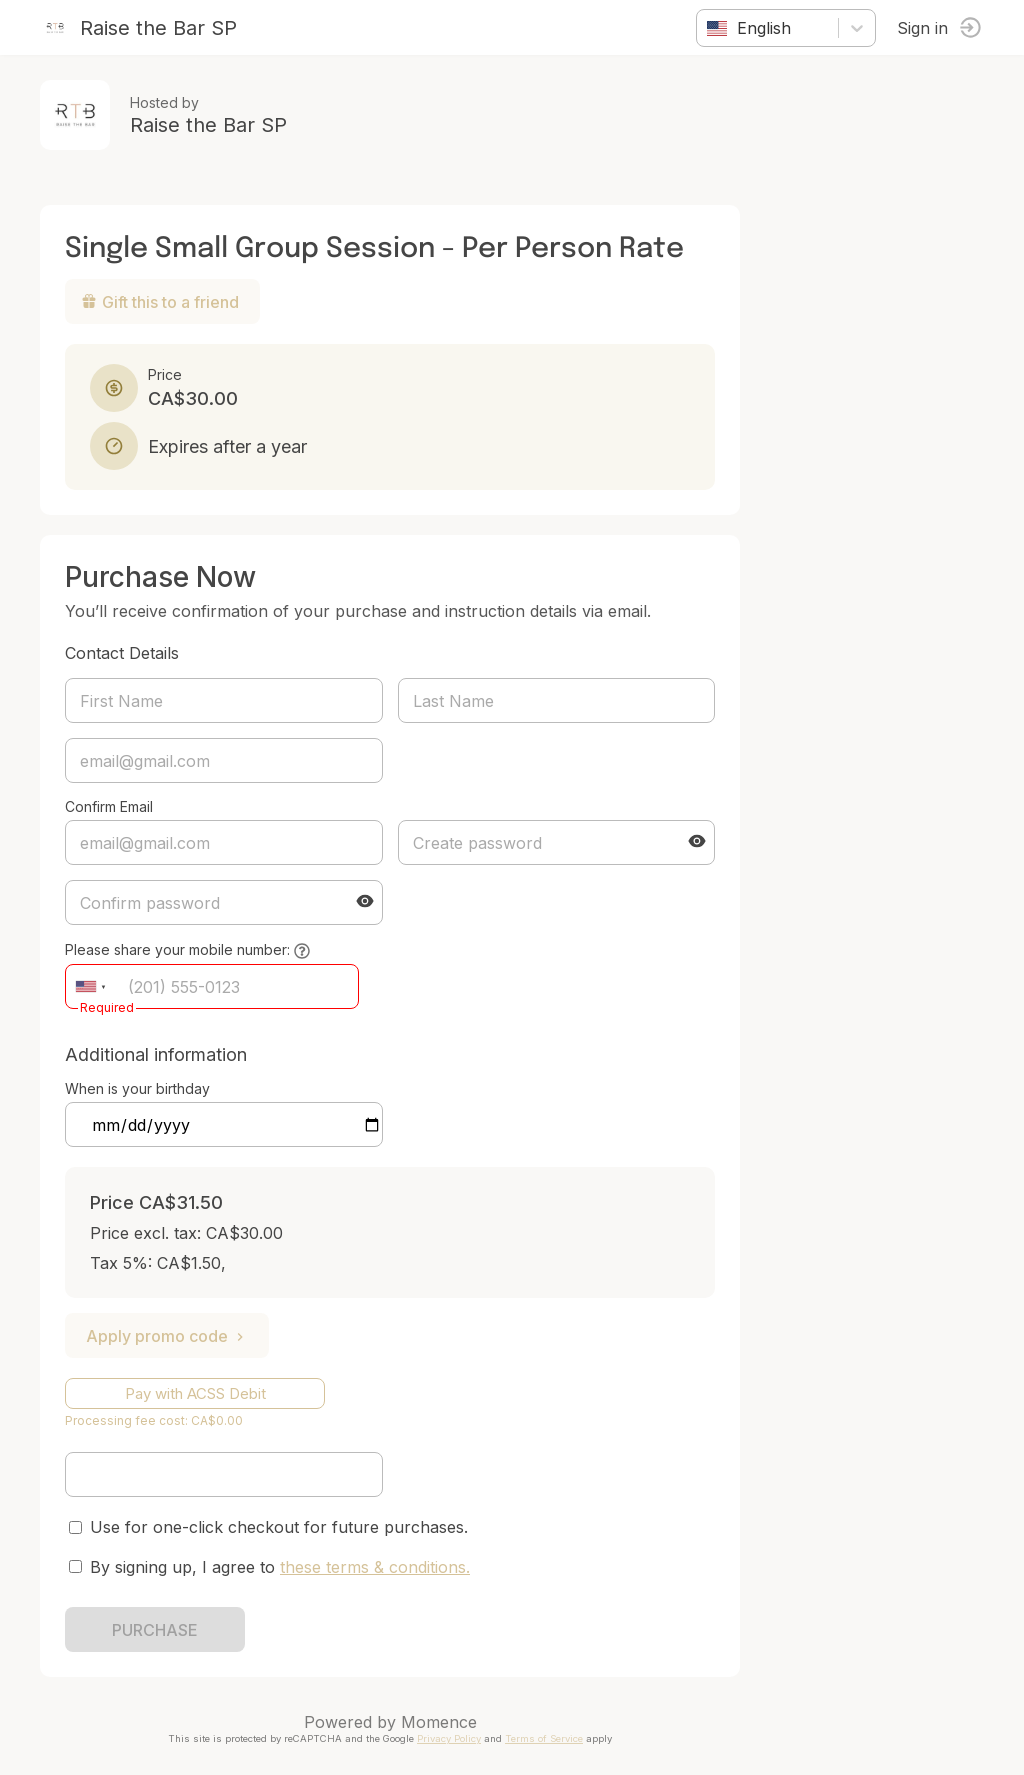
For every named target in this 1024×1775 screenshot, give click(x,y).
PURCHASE (155, 1630)
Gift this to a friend (160, 302)
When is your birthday (137, 1088)
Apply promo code (167, 1336)
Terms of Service (544, 1738)
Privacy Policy (449, 1738)
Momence (439, 1722)
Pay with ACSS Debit (195, 1393)
